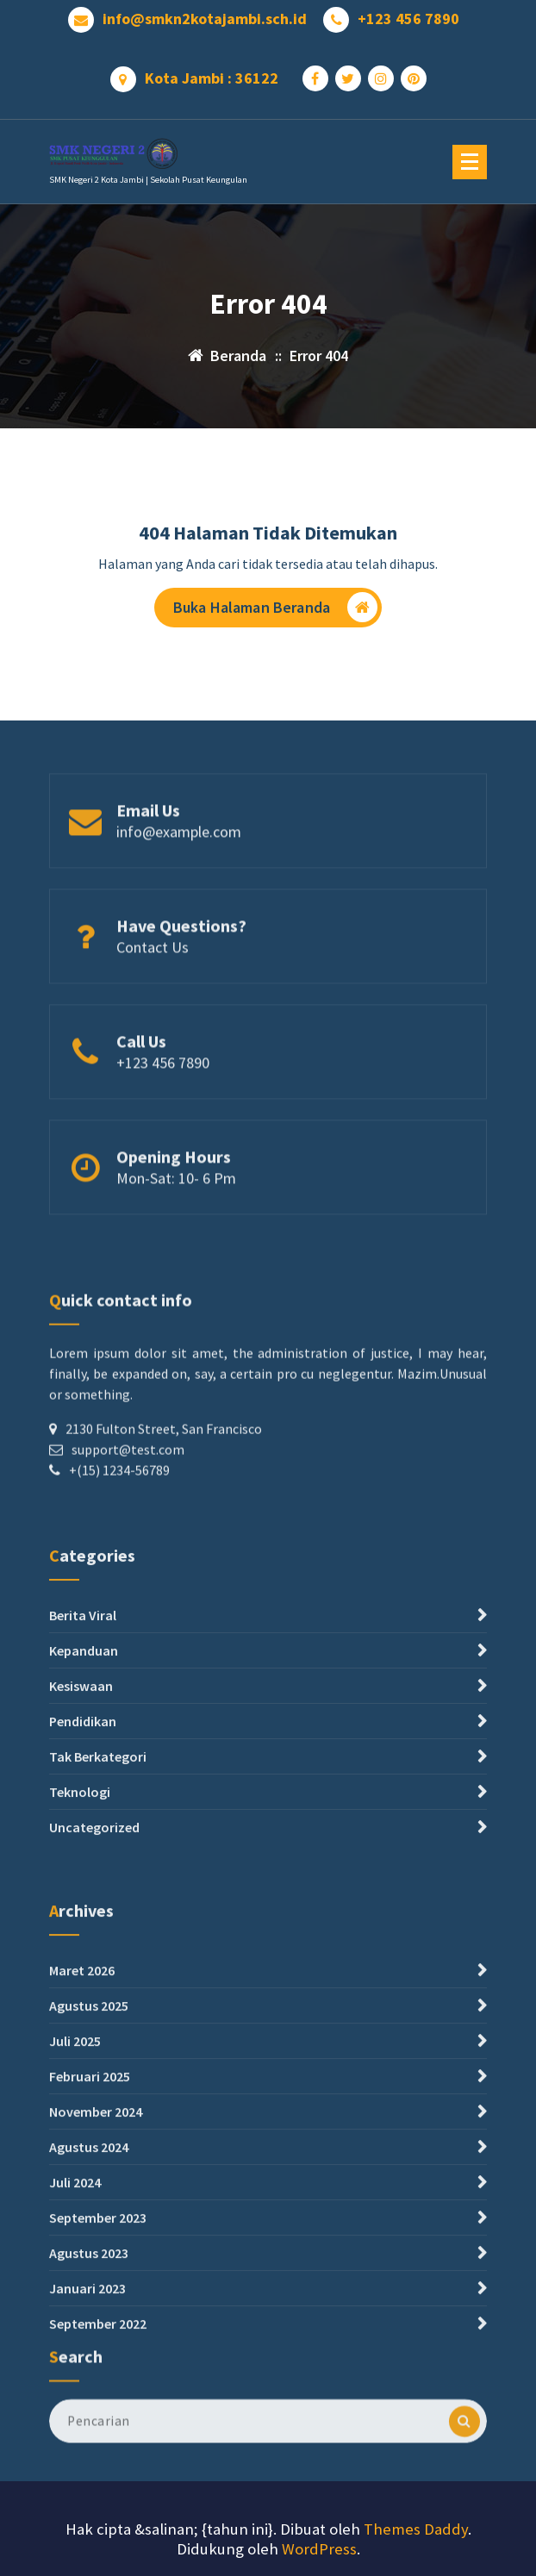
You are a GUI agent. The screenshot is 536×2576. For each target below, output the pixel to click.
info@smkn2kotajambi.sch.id (205, 12)
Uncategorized (94, 1995)
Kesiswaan (81, 1853)
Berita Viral (82, 1783)
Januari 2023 (87, 2536)
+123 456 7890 (408, 12)
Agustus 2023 (88, 2501)
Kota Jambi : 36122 (211, 72)
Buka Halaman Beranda (275, 612)
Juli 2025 (75, 2289)
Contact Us (152, 1000)
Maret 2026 (82, 2218)
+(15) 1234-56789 (119, 1585)
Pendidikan (82, 1889)
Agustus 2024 (88, 2395)
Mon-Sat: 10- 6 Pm (176, 1231)
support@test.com (128, 1564)
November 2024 (95, 2359)
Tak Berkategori (97, 1924)
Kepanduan (83, 1818)
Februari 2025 (89, 2324)
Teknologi (79, 1959)
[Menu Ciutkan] (469, 162)
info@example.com (178, 885)
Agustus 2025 (88, 2253)
